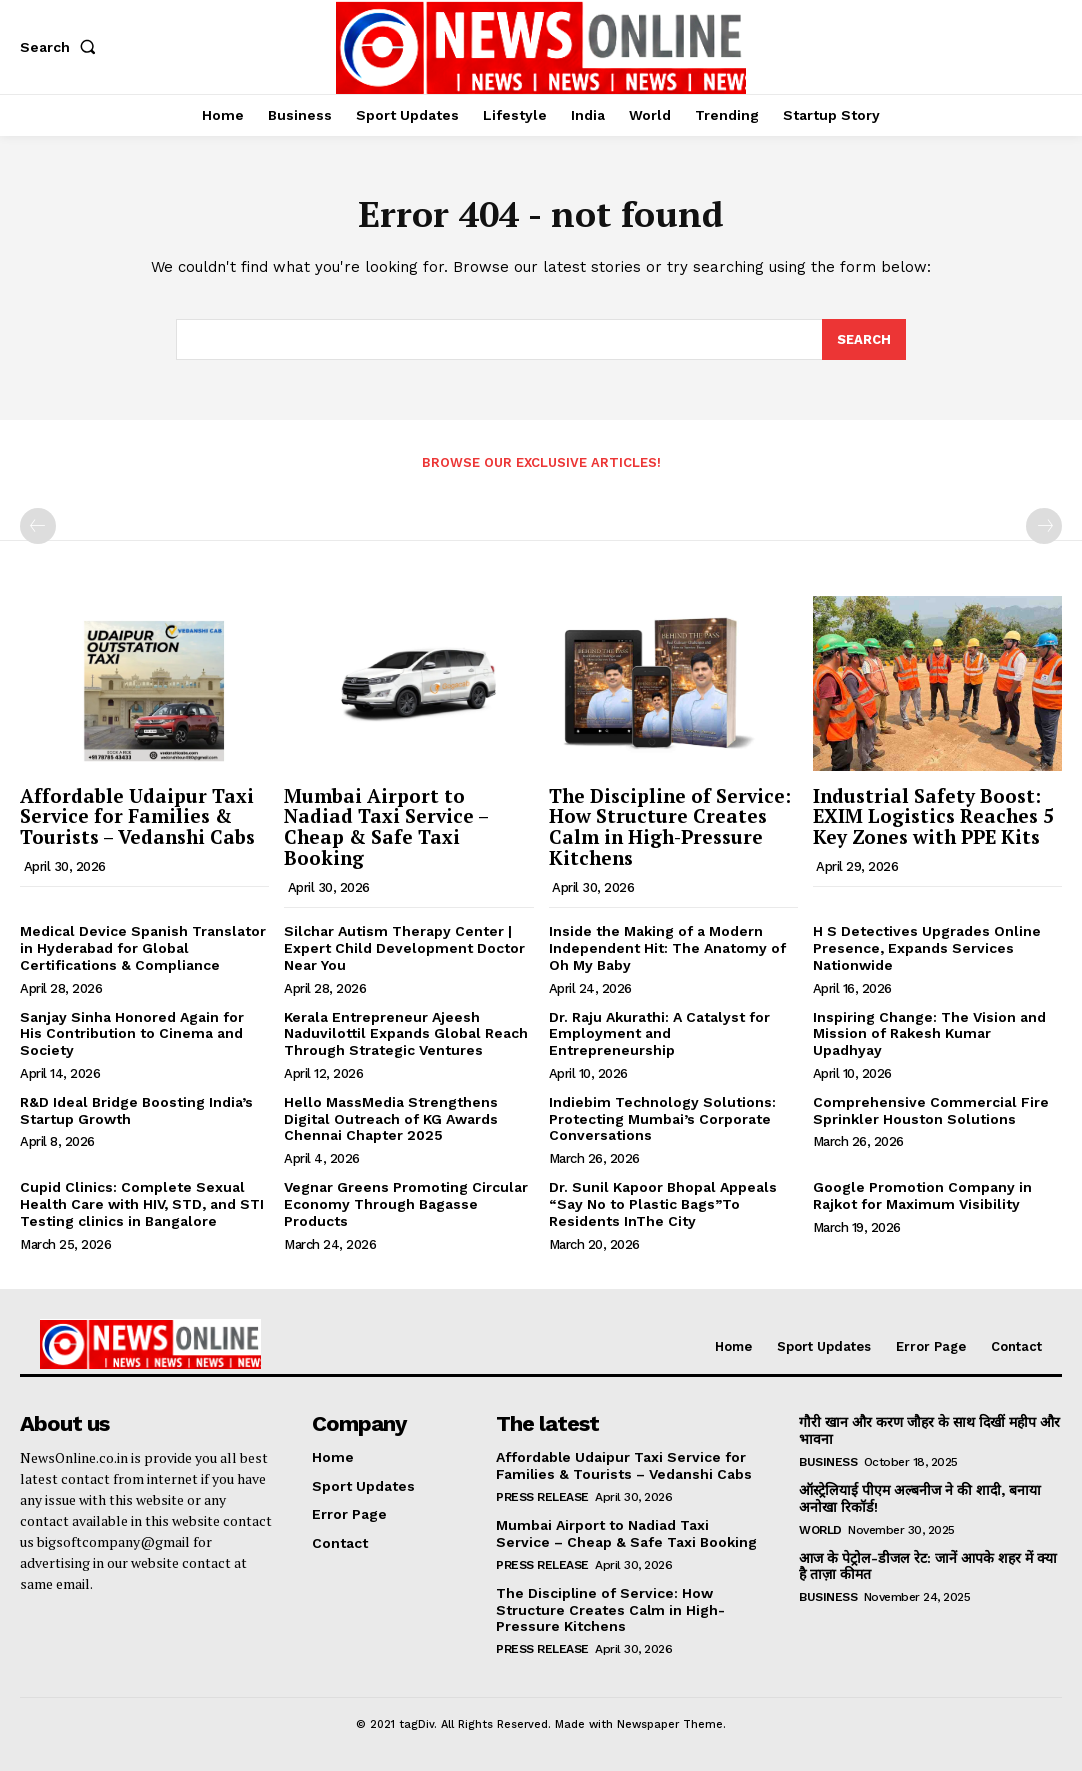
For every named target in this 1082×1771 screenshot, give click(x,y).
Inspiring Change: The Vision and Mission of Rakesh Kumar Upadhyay (929, 1034)
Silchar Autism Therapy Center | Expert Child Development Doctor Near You (404, 948)
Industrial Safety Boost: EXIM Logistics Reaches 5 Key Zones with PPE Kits (933, 816)
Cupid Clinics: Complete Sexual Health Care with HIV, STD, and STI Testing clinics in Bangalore (142, 1205)
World (820, 1530)
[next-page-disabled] (1044, 526)
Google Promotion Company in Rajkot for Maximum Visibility (922, 1196)
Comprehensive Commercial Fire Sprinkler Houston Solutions (931, 1110)
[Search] (864, 340)
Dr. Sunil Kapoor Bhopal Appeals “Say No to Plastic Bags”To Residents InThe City (663, 1205)
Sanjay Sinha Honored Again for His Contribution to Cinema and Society (132, 1034)
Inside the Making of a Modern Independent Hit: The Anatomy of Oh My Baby (667, 948)
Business (828, 1462)
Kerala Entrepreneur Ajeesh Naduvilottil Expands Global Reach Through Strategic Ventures (406, 1034)
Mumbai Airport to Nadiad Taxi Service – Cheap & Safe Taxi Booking (386, 827)
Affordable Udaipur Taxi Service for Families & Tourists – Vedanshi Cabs (137, 816)
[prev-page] (38, 526)
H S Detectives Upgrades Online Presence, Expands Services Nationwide (927, 948)
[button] (62, 47)
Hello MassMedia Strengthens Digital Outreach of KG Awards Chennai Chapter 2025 (391, 1119)
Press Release (542, 1497)
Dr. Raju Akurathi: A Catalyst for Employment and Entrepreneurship (659, 1034)
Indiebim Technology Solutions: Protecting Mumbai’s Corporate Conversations (662, 1119)
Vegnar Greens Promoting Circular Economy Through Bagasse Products (406, 1205)
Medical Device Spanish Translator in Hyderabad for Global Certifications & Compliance (143, 948)
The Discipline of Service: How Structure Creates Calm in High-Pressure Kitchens (670, 827)
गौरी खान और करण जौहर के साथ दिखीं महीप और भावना (929, 1431)
